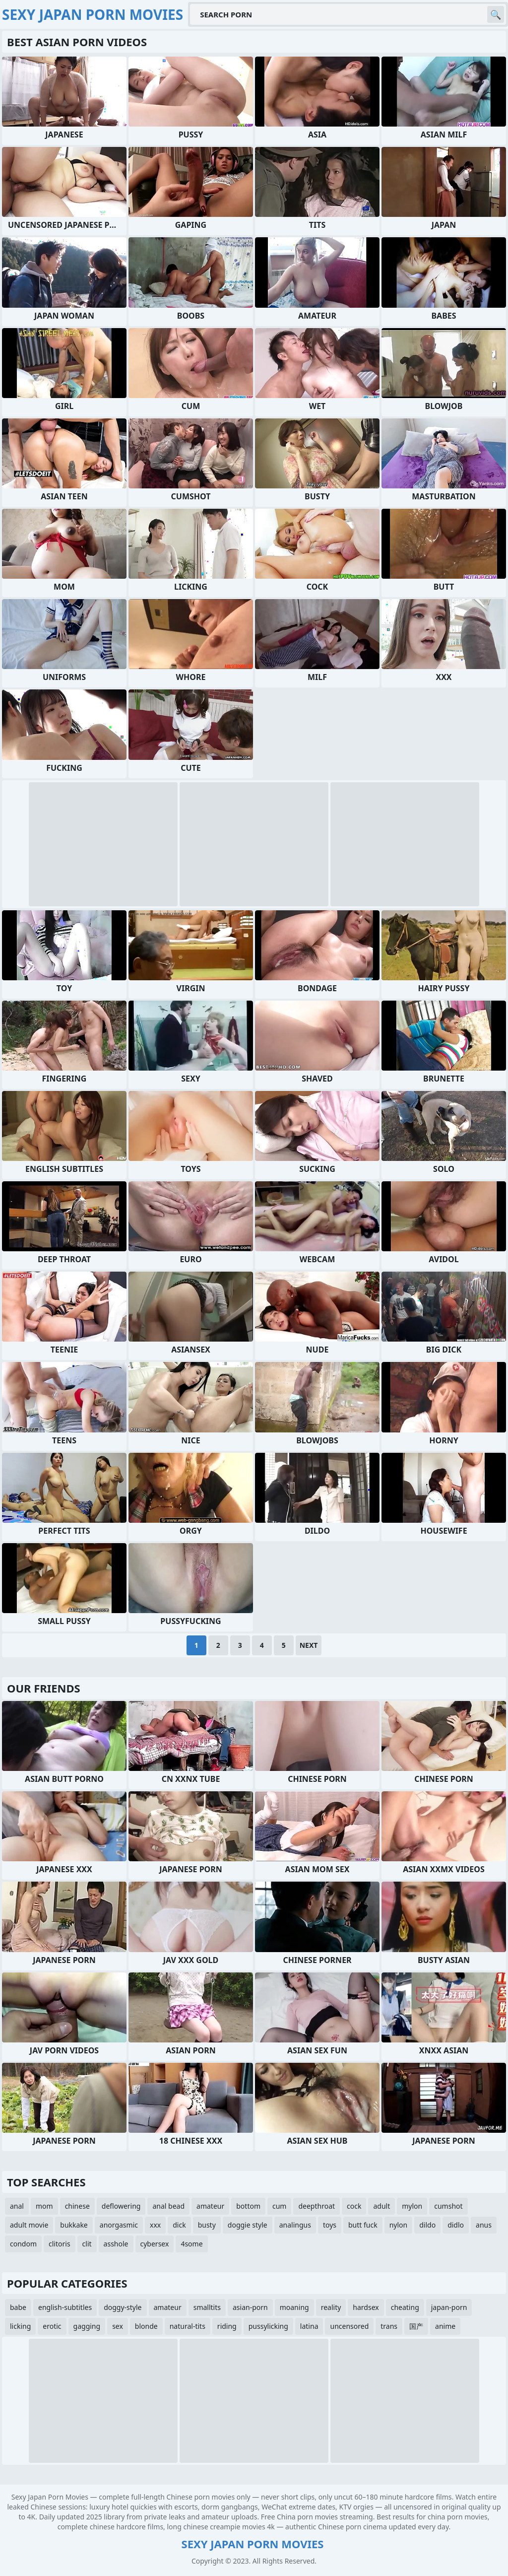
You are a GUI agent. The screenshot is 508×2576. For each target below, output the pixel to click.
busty (207, 2225)
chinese (77, 2206)
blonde (146, 2326)
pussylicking (268, 2326)
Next (309, 1645)
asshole (116, 2243)
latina (309, 2326)
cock (354, 2206)
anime (445, 2326)
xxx (155, 2225)
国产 (416, 2326)
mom (44, 2206)
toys (329, 2225)
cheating (405, 2307)
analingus (295, 2225)
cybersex (154, 2243)
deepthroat (316, 2206)
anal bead (168, 2206)
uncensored (349, 2326)
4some (191, 2243)
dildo (427, 2225)
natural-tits (187, 2326)
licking (20, 2326)
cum (279, 2206)
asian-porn (250, 2307)
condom (23, 2243)
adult (381, 2206)
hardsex (366, 2307)
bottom (248, 2206)
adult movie (29, 2225)
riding (227, 2326)
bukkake (73, 2225)
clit (87, 2243)
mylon (412, 2206)
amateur (210, 2206)
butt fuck (363, 2225)
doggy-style (122, 2307)
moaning (294, 2307)
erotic (52, 2326)
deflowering (121, 2206)
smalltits (207, 2307)
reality (331, 2307)
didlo (455, 2225)
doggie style (247, 2225)
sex (117, 2326)
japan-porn (449, 2307)
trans (389, 2326)
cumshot (448, 2206)
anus (484, 2225)
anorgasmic (119, 2225)
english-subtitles (65, 2307)
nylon (398, 2225)
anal (17, 2206)
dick (179, 2225)
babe (18, 2307)
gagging (87, 2326)
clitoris (59, 2243)
